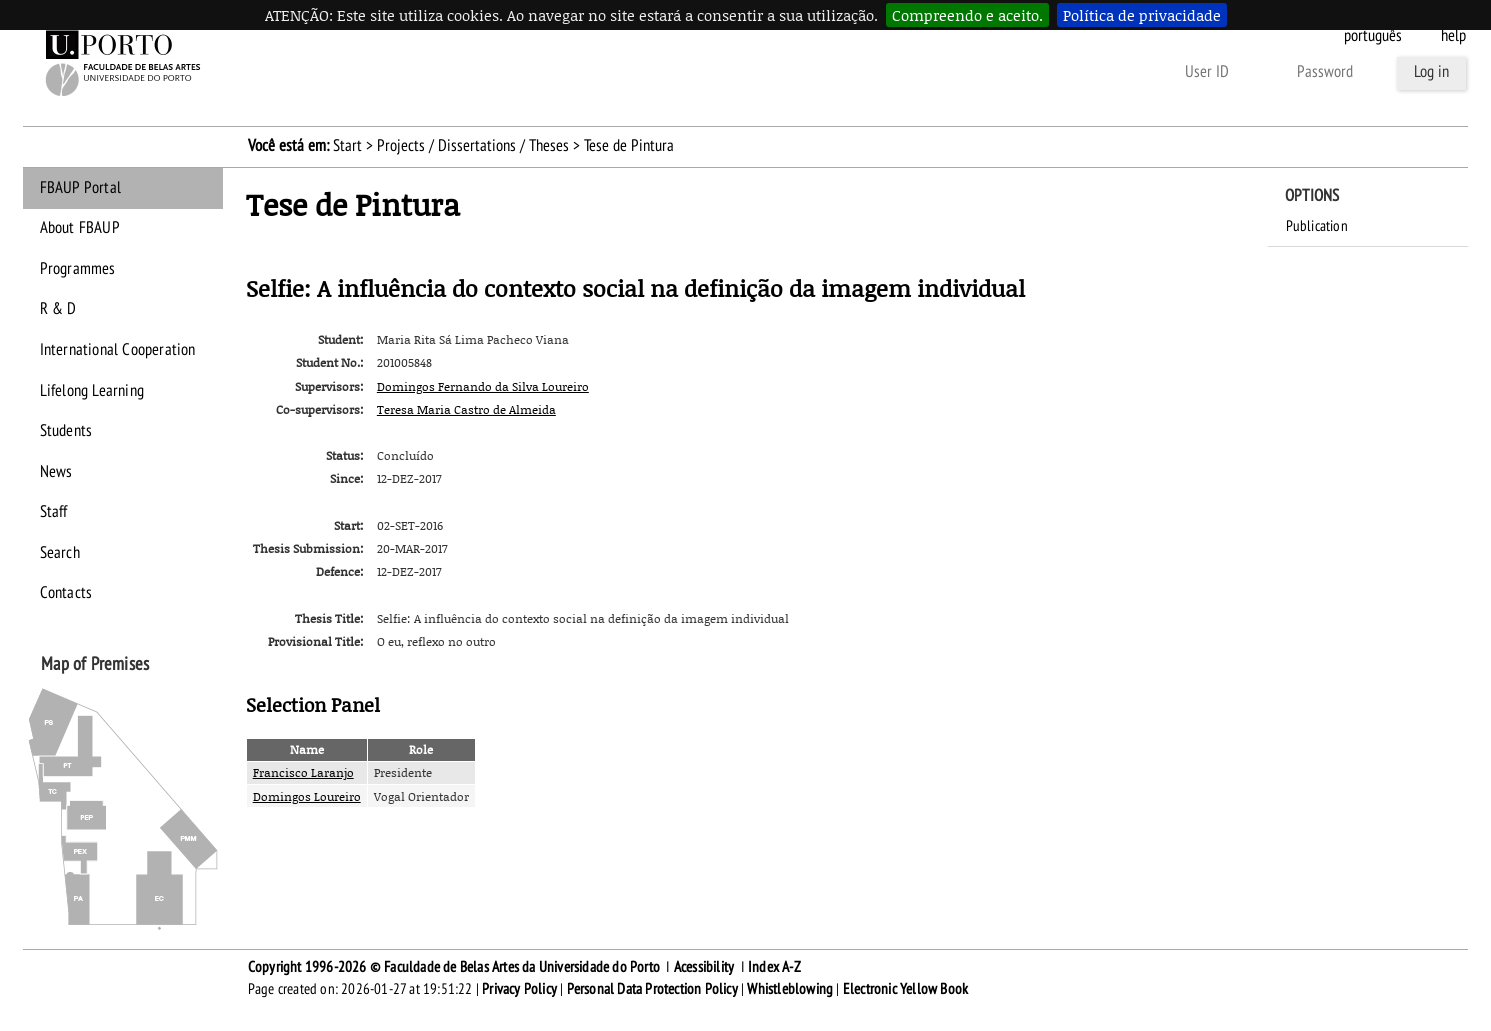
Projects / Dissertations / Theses (473, 146)
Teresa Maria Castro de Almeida (466, 409)
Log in (1431, 72)
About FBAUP (80, 228)
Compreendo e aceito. (967, 15)
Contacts (66, 593)
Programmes (78, 269)
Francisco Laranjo (303, 772)
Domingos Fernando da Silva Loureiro (483, 386)
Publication (1317, 226)
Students (66, 431)
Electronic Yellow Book (905, 989)
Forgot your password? (887, 72)
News (56, 472)
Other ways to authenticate (1071, 72)
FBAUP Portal (80, 188)
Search (60, 553)
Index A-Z (774, 967)
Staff (54, 512)
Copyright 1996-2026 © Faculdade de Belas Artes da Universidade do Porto (454, 967)
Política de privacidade (1142, 15)
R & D (58, 309)
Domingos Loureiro (307, 796)
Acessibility (704, 967)
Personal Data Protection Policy (652, 989)
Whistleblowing (790, 989)
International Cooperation (118, 350)
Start (347, 146)
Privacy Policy (519, 989)
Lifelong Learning (92, 391)
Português (1373, 36)
